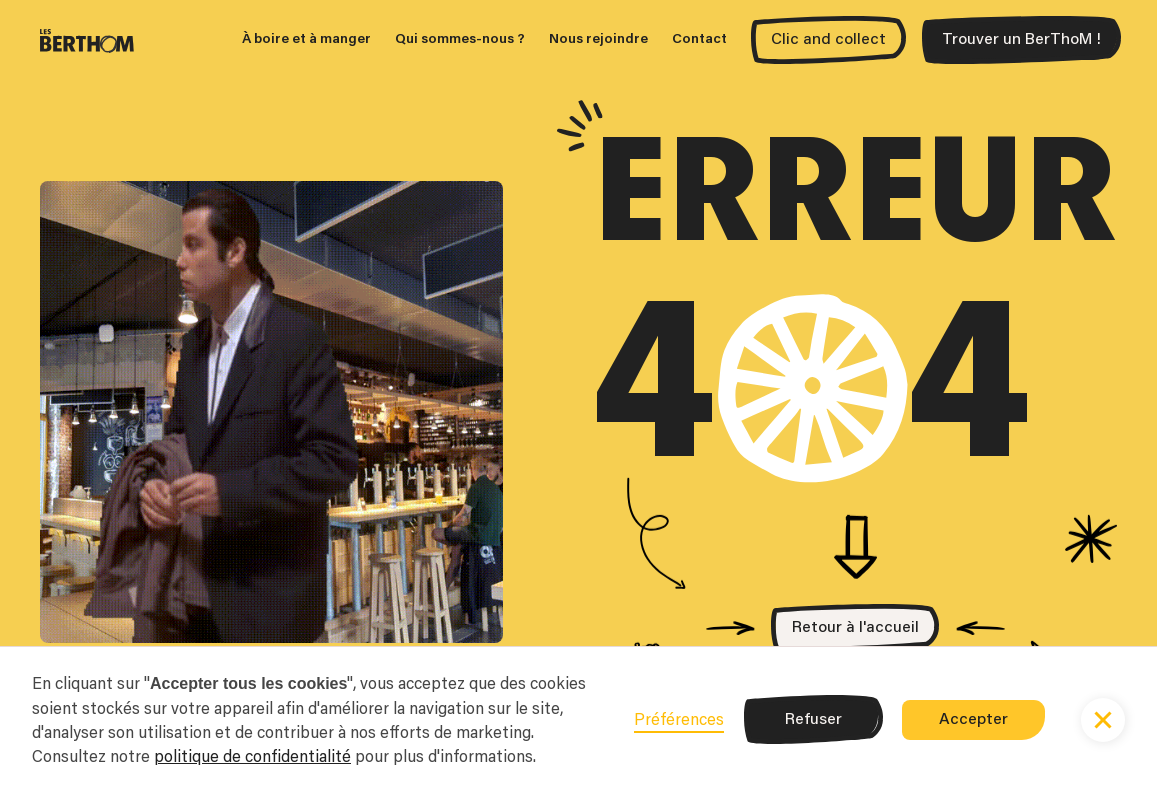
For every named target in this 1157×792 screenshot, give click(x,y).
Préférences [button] (679, 719)
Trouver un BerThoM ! (1021, 40)
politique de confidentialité (252, 756)
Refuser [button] (813, 720)
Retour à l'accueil (855, 628)
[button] (1103, 720)
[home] (87, 40)
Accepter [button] (973, 720)
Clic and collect (828, 40)
